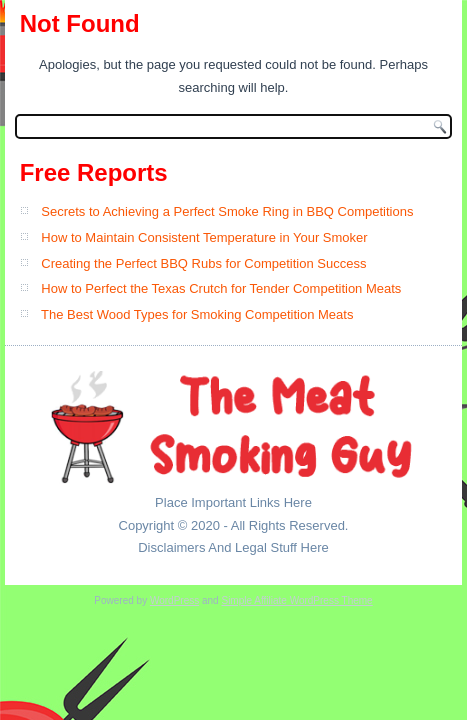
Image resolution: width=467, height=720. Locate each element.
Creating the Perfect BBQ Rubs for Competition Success (203, 263)
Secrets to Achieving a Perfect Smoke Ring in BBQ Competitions (227, 211)
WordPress (174, 600)
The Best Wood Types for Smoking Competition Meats (197, 314)
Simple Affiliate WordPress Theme (296, 600)
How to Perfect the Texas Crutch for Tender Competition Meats (221, 288)
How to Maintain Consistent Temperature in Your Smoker (204, 237)
